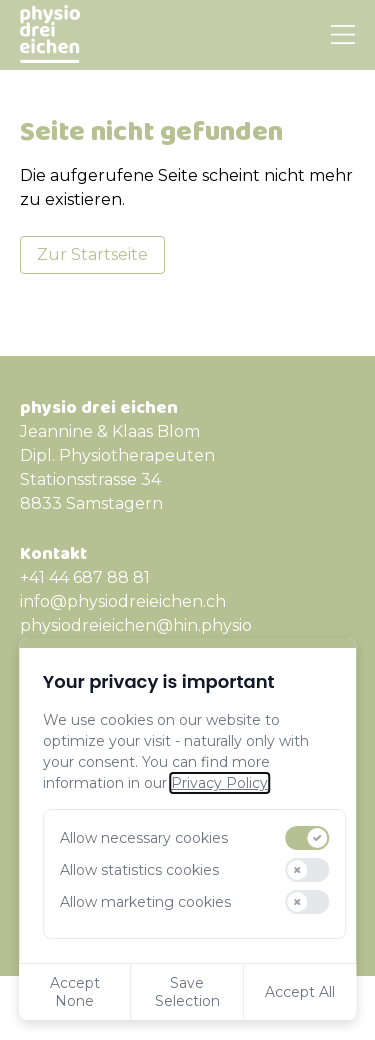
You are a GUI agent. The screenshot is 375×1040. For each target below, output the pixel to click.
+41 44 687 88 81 (85, 577)
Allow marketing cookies (145, 902)
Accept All (300, 992)
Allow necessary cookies (144, 838)
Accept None (75, 992)
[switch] (308, 838)
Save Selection (187, 992)
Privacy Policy (219, 783)
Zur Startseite (92, 254)
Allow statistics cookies (139, 870)
